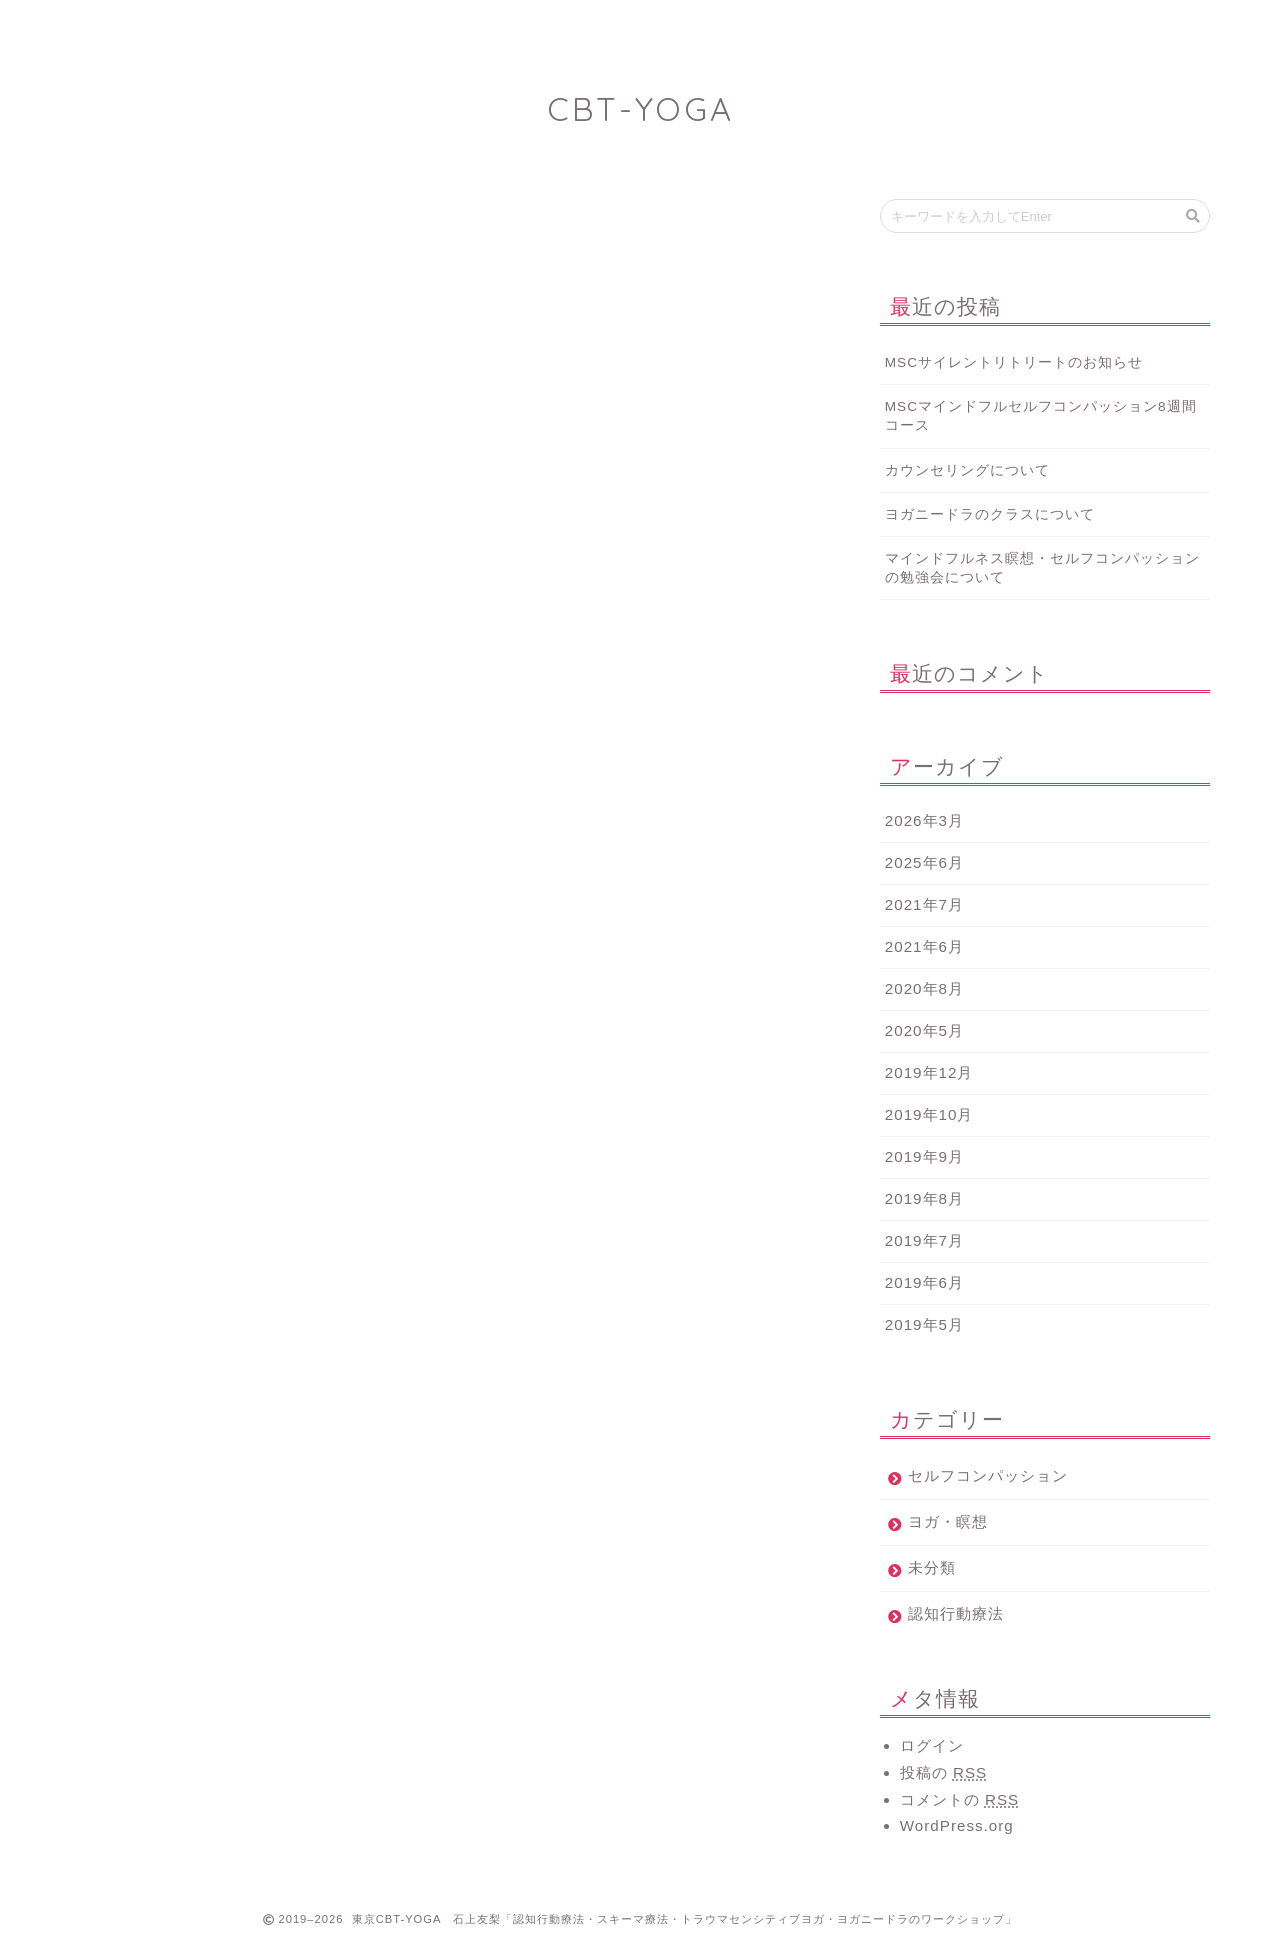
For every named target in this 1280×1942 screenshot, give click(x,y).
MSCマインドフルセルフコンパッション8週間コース (1041, 416)
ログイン (932, 1745)
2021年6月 (924, 946)
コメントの (959, 1799)
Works (546, 24)
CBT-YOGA (640, 108)
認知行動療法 (956, 1613)
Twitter (920, 24)
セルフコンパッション (988, 1475)
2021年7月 (924, 904)
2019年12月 (929, 1072)
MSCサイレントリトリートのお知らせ (1014, 362)
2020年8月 (924, 988)
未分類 (932, 1567)
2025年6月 (924, 862)
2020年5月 (924, 1030)
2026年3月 (924, 820)
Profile (355, 24)
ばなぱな (733, 24)
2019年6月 (924, 1282)
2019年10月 (929, 1114)
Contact (1113, 24)
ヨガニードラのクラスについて (990, 514)
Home (165, 24)
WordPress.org (957, 1825)
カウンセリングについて (967, 470)
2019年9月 (924, 1156)
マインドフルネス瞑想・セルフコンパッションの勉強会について (1042, 568)
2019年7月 (924, 1240)
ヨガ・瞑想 (948, 1521)
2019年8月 (924, 1198)
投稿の (943, 1772)
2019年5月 (924, 1324)
